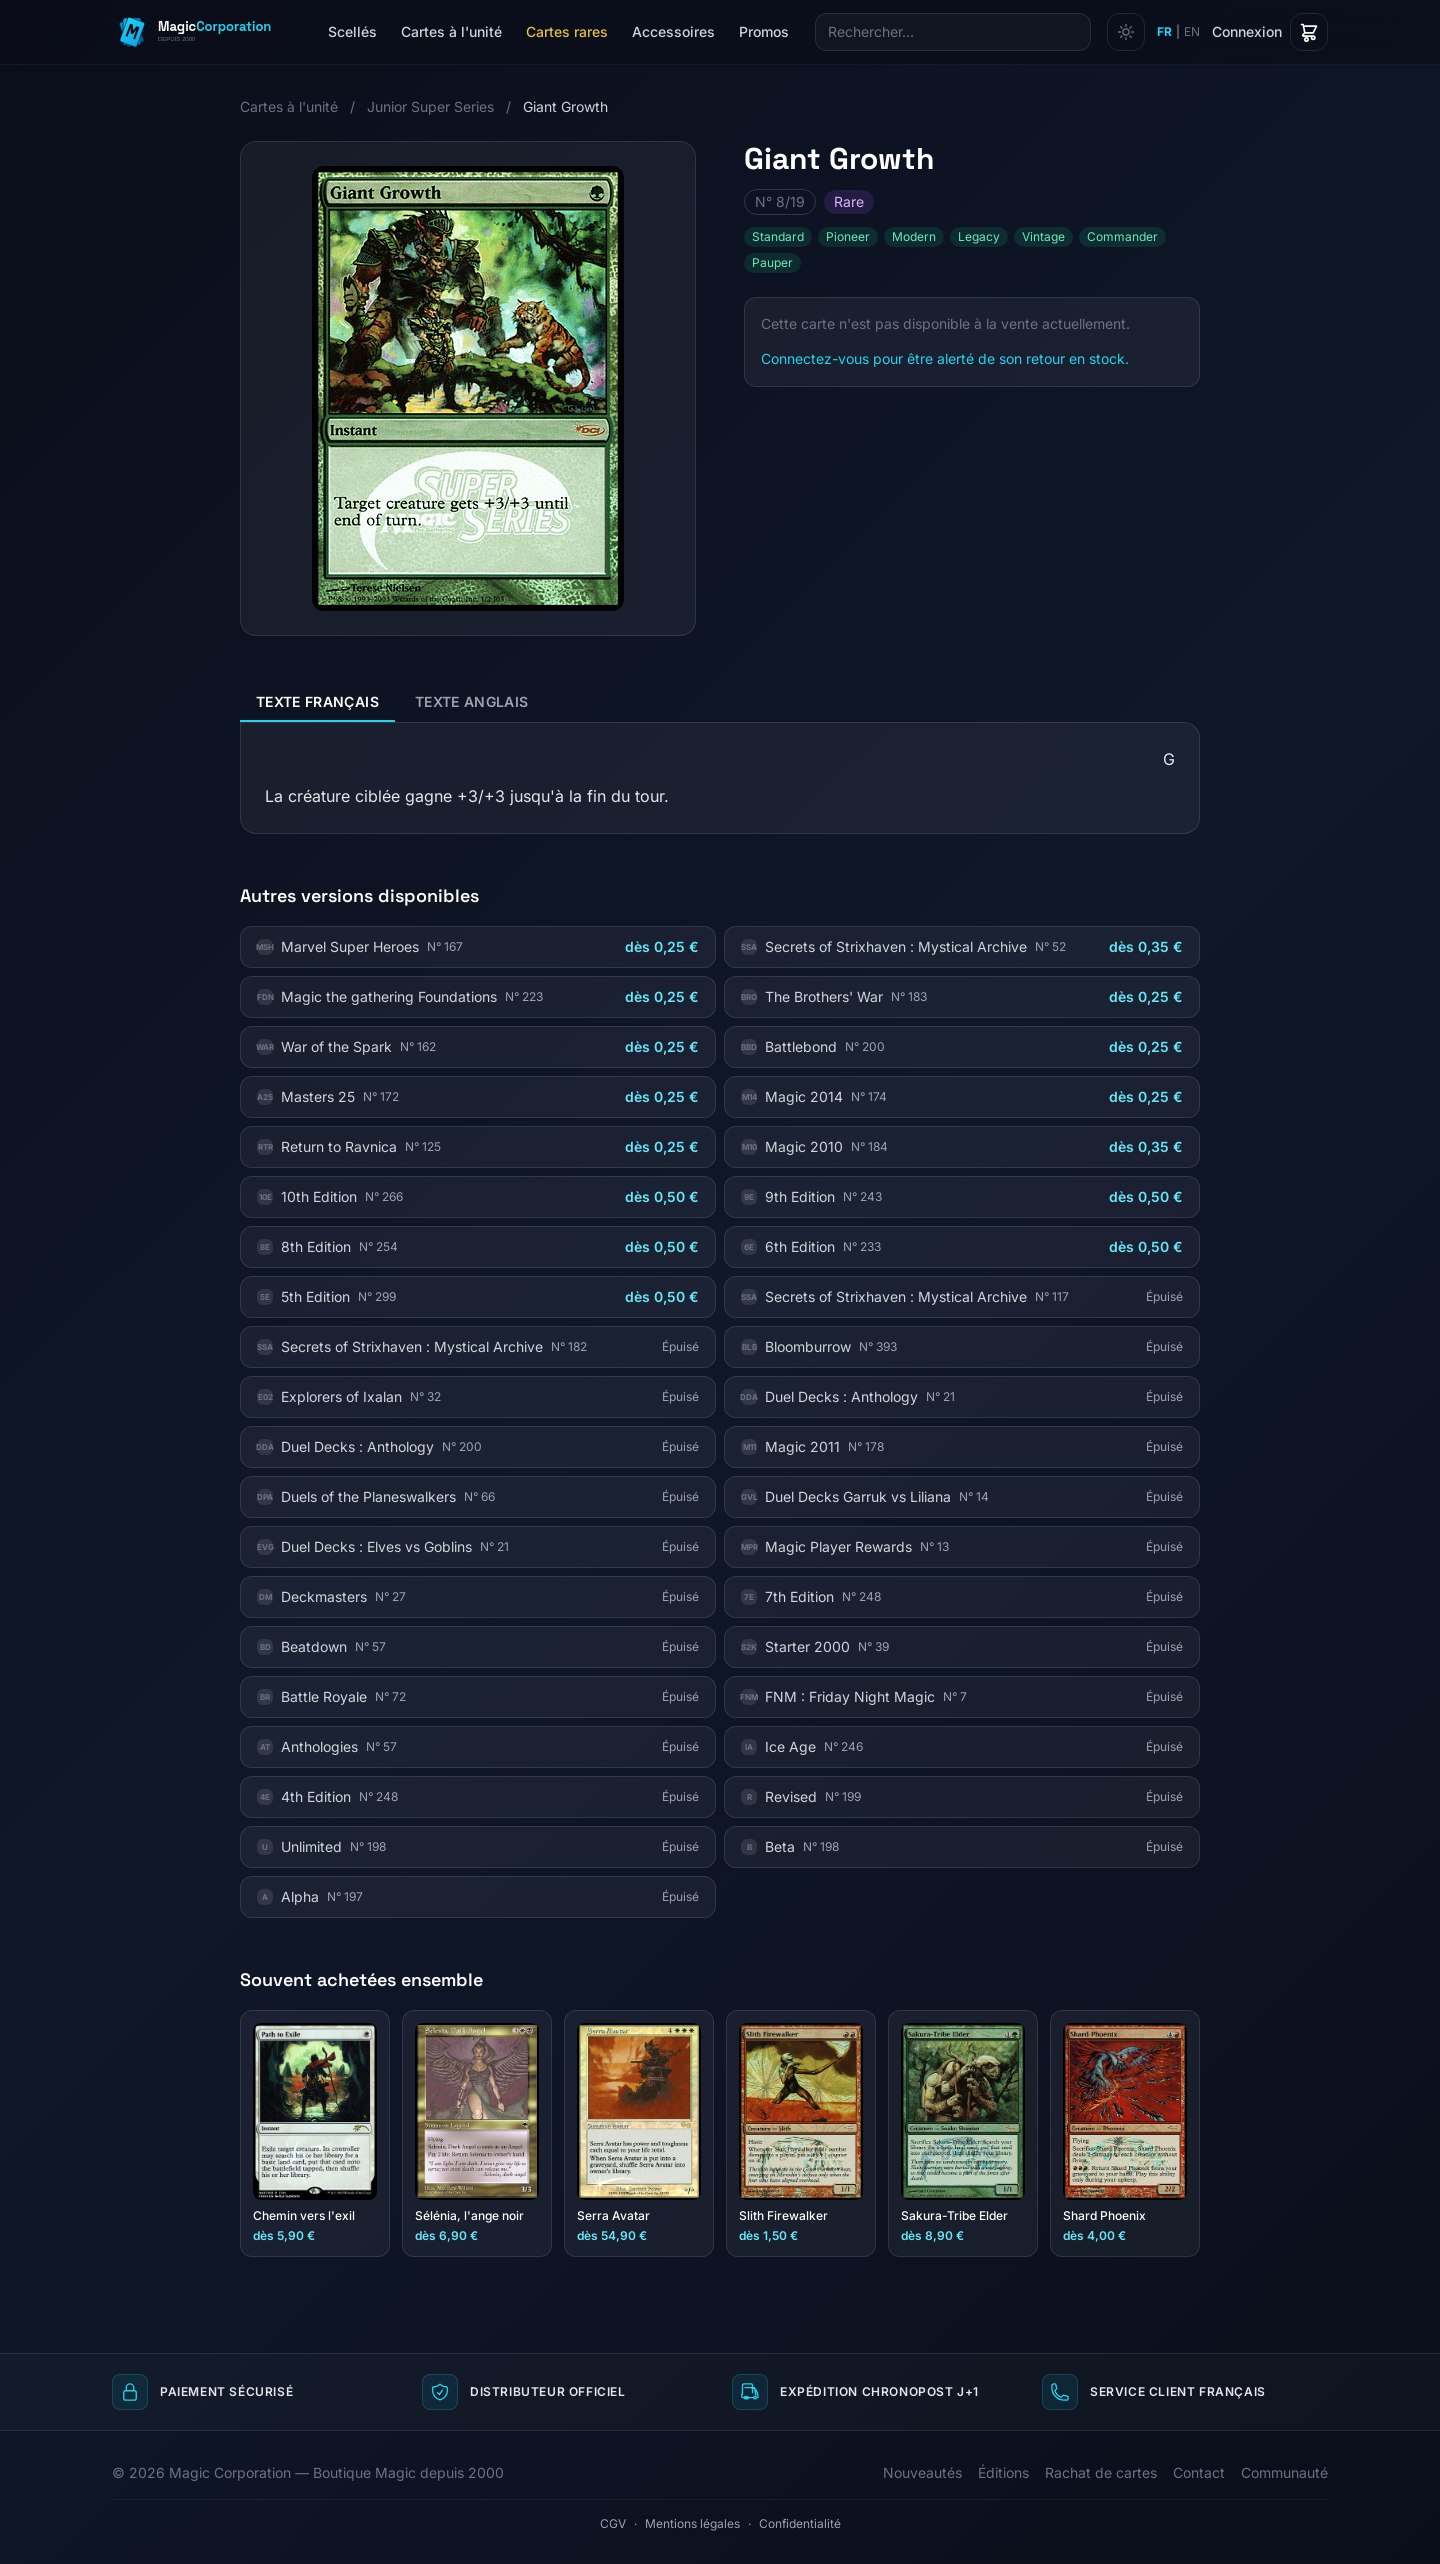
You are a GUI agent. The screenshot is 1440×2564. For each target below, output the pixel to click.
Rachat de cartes (1101, 2472)
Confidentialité (800, 2523)
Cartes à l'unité (451, 31)
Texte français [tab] (317, 701)
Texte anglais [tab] (472, 701)
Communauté (1284, 2472)
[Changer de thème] (1126, 32)
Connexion (1247, 31)
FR (1164, 31)
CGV (613, 2523)
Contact (1199, 2472)
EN (1192, 31)
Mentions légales (692, 2523)
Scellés (352, 31)
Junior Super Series (430, 106)
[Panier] (1309, 32)
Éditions (1003, 2472)
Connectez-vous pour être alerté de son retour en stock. (945, 358)
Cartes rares (567, 31)
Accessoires (673, 31)
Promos (764, 31)
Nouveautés (922, 2472)
